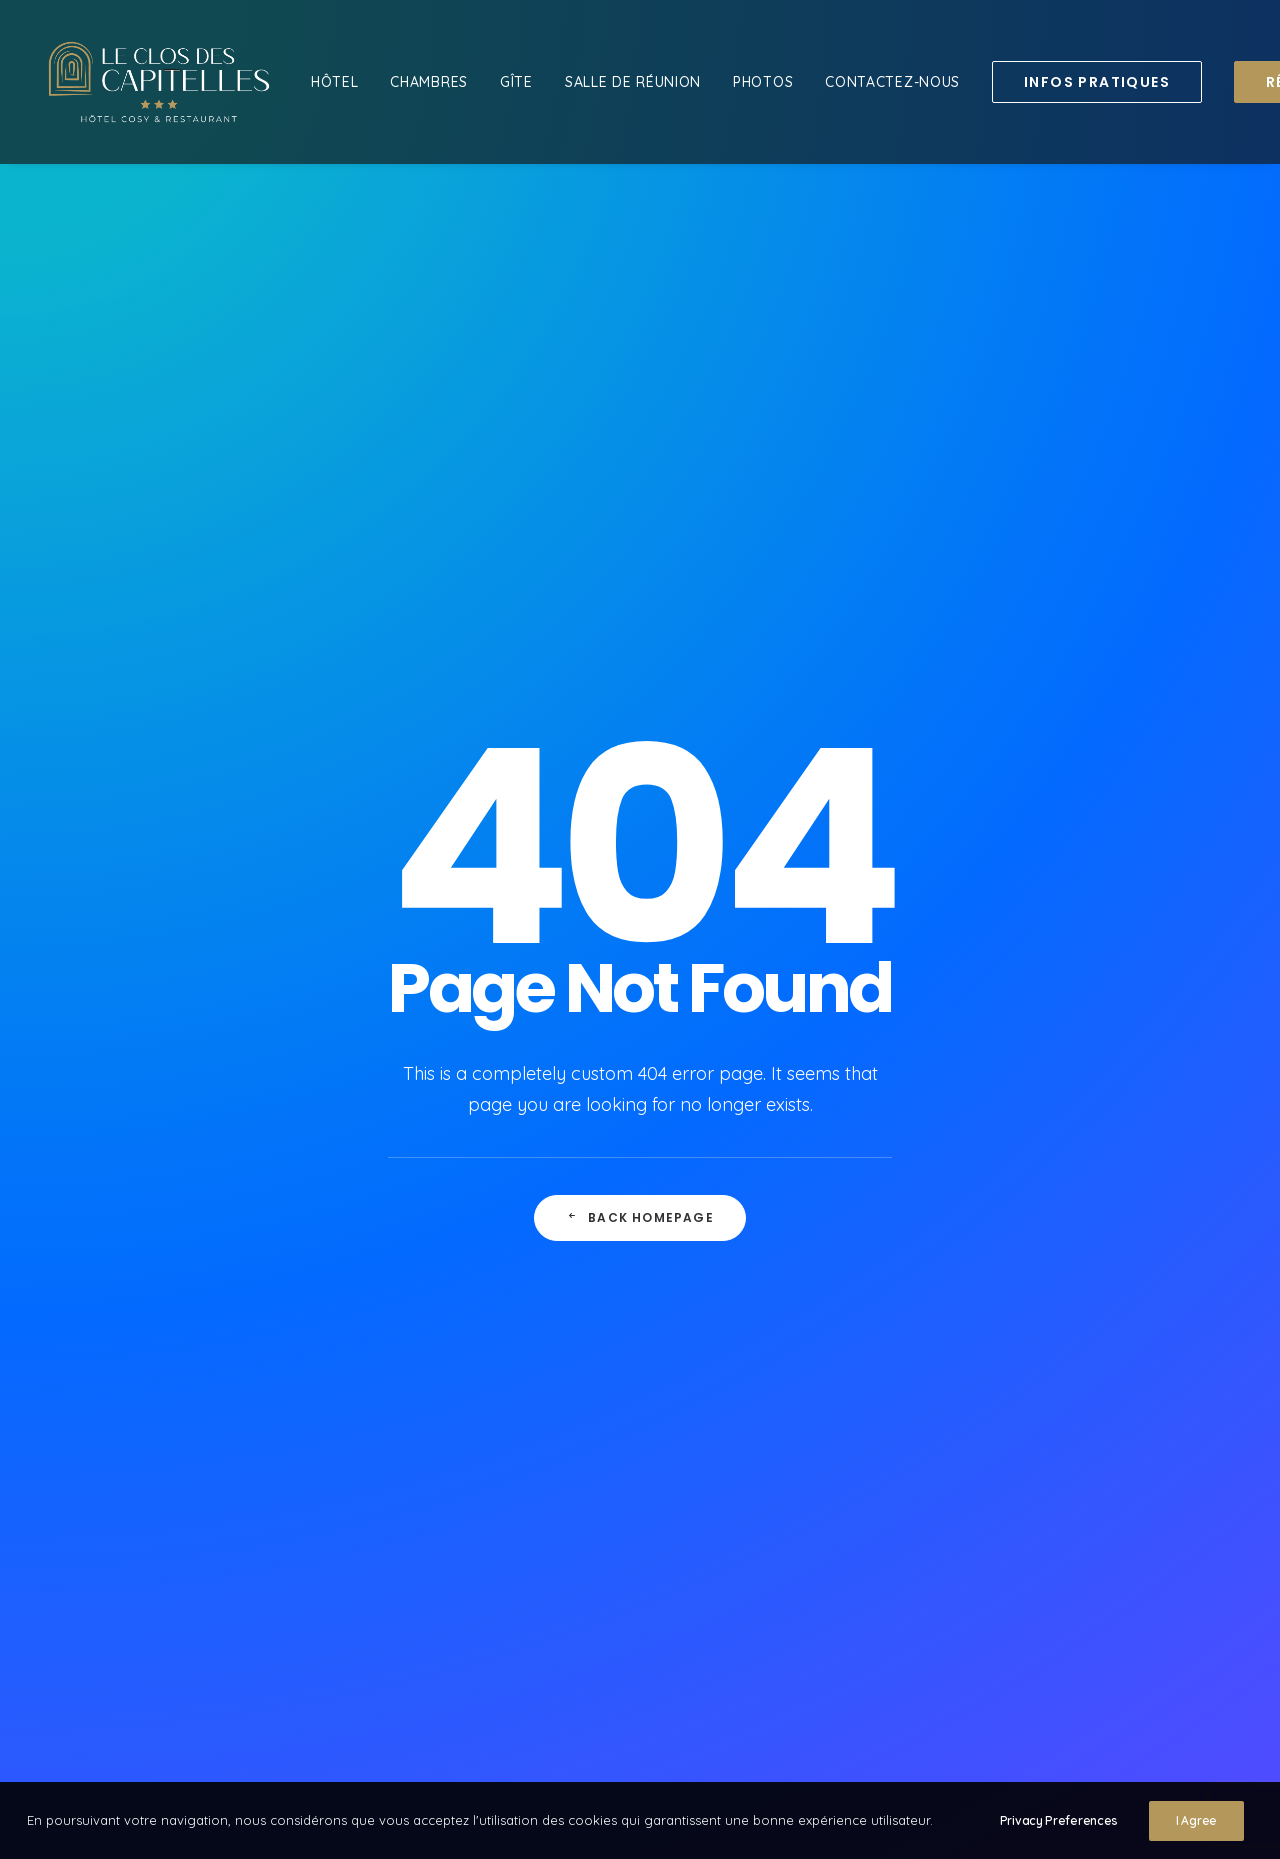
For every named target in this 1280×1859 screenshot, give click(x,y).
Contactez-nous (584, 1401)
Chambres (560, 1375)
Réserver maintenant (600, 1428)
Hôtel (541, 1349)
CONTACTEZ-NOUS (892, 82)
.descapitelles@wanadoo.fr (977, 1349)
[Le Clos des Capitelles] (159, 82)
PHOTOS (763, 82)
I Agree (1196, 1828)
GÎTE (516, 82)
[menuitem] (335, 82)
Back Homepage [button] (640, 647)
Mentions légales (584, 1454)
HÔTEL (335, 82)
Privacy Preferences (1059, 1828)
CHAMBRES (429, 82)
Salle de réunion (633, 82)
